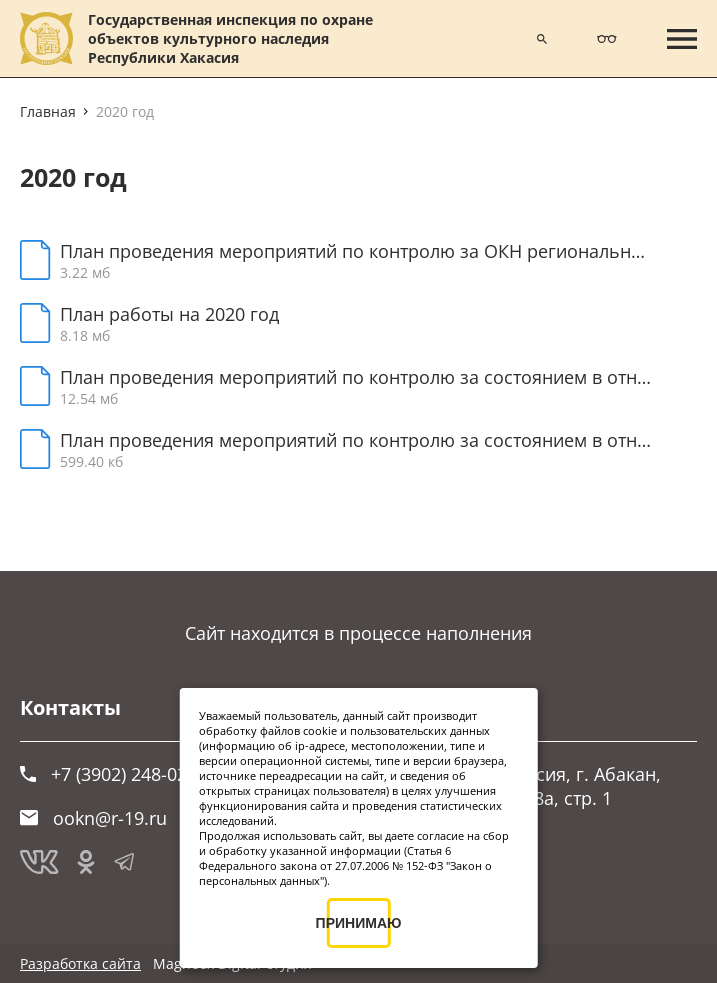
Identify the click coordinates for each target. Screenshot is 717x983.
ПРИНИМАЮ (359, 923)
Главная (48, 111)
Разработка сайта (80, 963)
